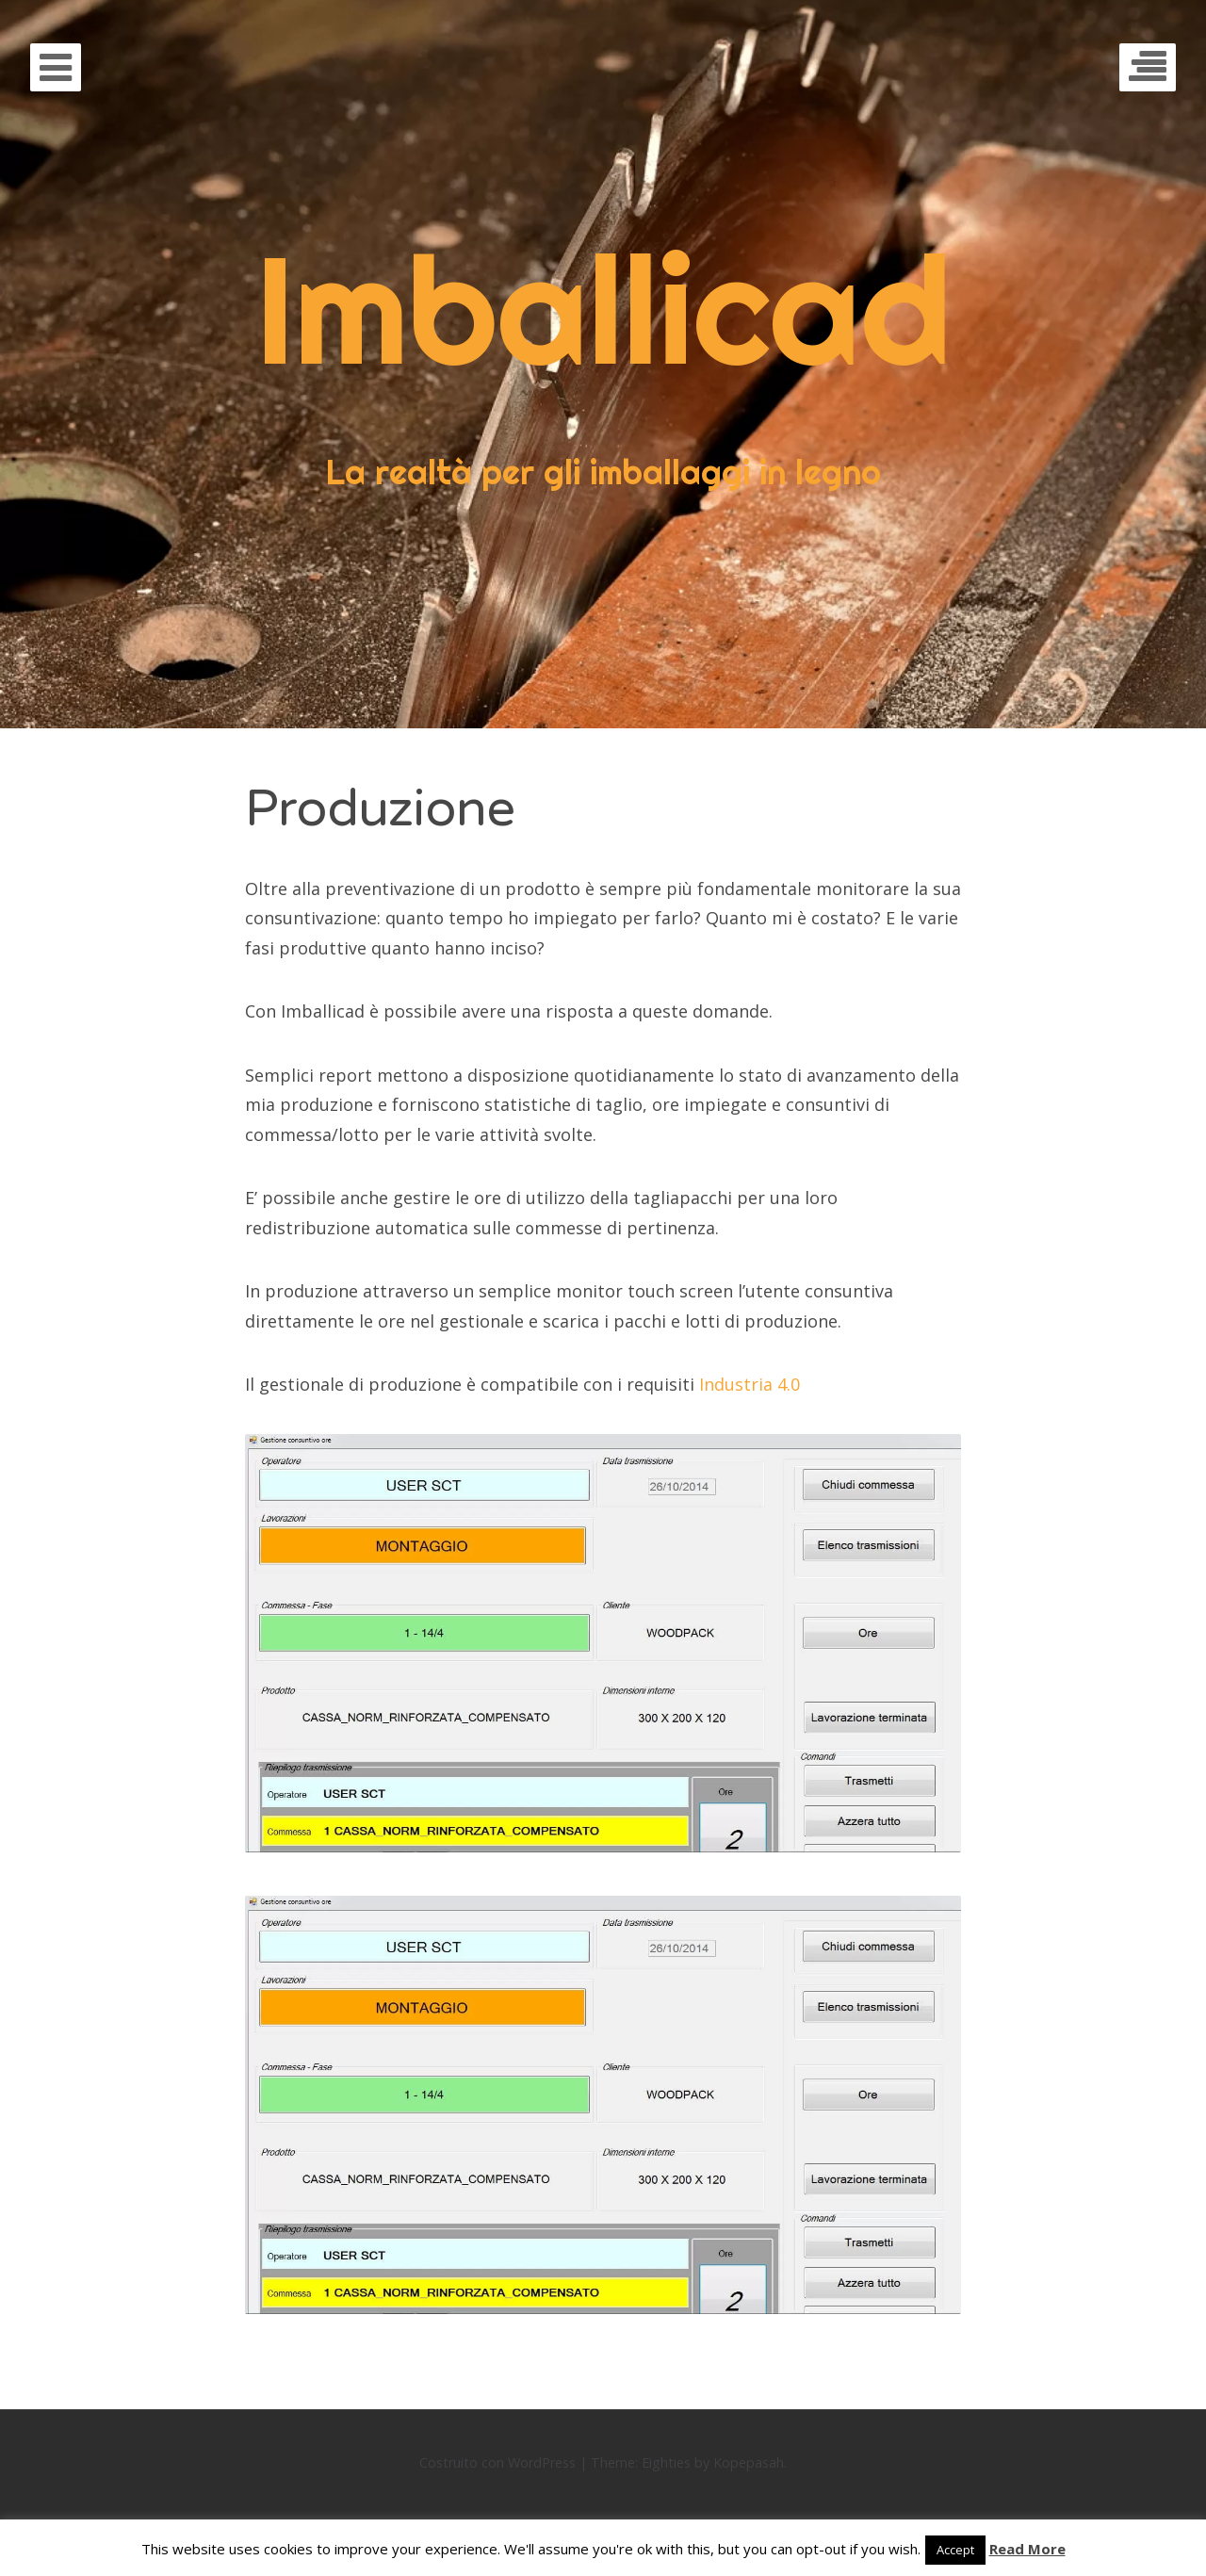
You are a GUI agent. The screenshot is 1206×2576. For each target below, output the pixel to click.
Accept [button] (955, 2549)
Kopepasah (748, 2462)
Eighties (666, 2462)
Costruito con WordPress (497, 2462)
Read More (1027, 2548)
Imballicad (603, 308)
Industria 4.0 (749, 1384)
